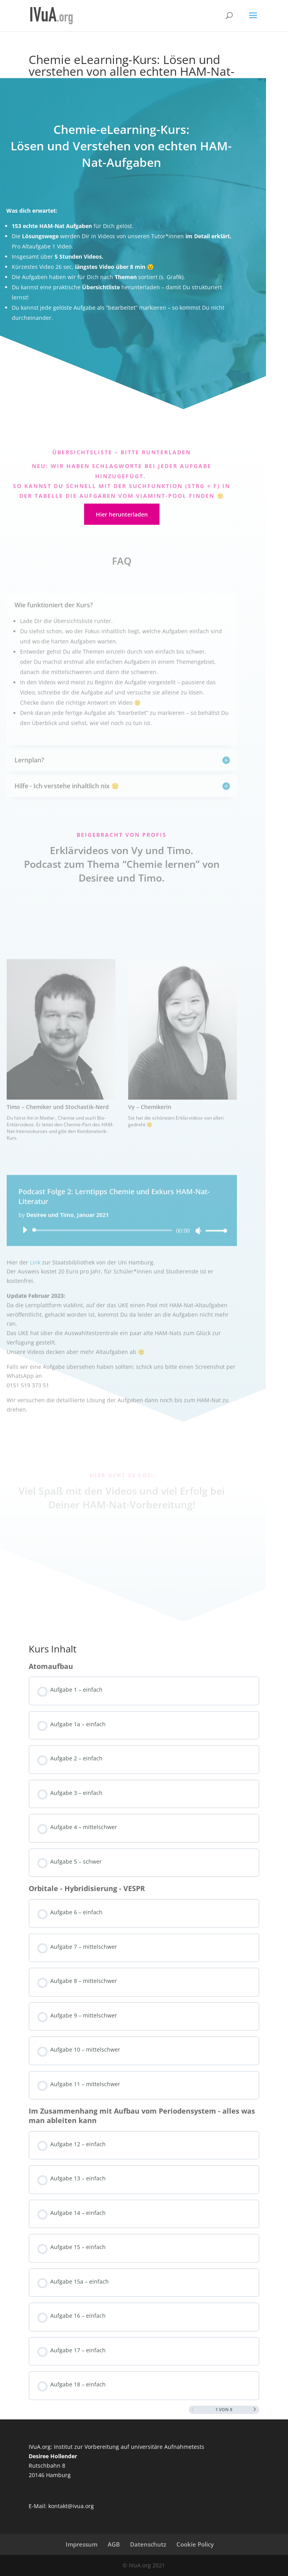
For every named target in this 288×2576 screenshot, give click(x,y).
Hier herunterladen (122, 514)
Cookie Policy (195, 2544)
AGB (114, 2544)
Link (35, 1306)
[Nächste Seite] (255, 2410)
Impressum (81, 2544)
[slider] (103, 1274)
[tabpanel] (144, 841)
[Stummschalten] (198, 1274)
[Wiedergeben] (24, 1274)
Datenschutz (148, 2544)
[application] (121, 1274)
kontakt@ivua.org (71, 2506)
